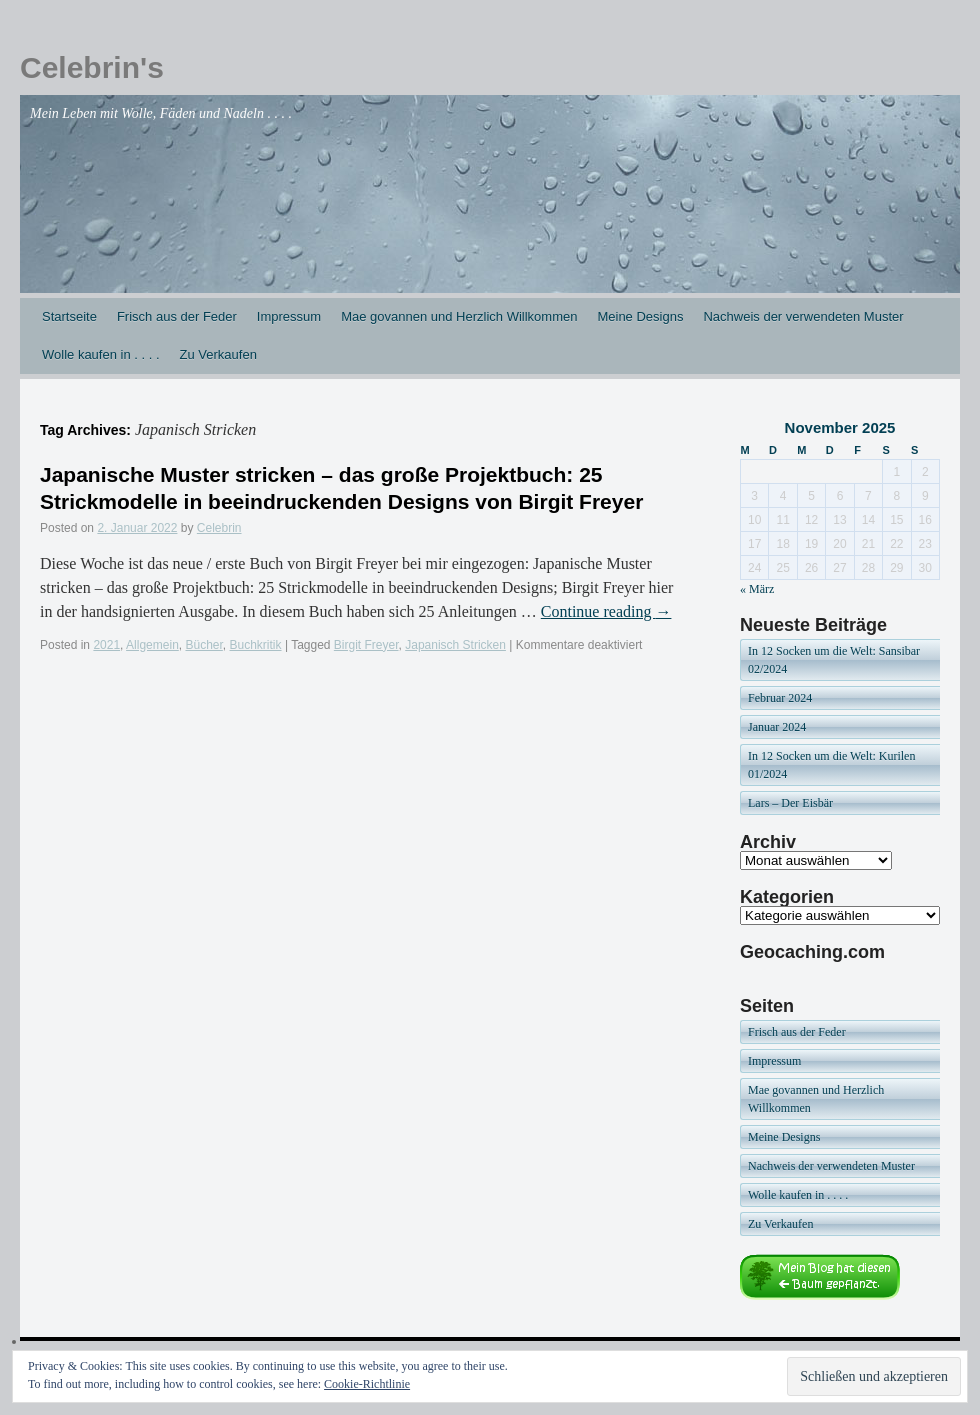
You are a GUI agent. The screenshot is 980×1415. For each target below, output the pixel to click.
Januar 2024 (777, 727)
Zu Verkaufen (218, 354)
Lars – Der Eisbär (790, 803)
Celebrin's (92, 67)
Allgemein (152, 645)
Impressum (289, 316)
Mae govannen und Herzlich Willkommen (459, 316)
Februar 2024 (780, 698)
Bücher (203, 645)
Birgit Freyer (366, 645)
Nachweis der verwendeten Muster (803, 316)
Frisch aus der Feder (177, 316)
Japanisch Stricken (455, 645)
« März (757, 589)
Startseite (69, 316)
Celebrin (219, 528)
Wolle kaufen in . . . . (101, 354)
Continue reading (606, 611)
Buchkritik (256, 645)
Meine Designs (640, 316)
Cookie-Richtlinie (367, 1384)
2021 (106, 645)
